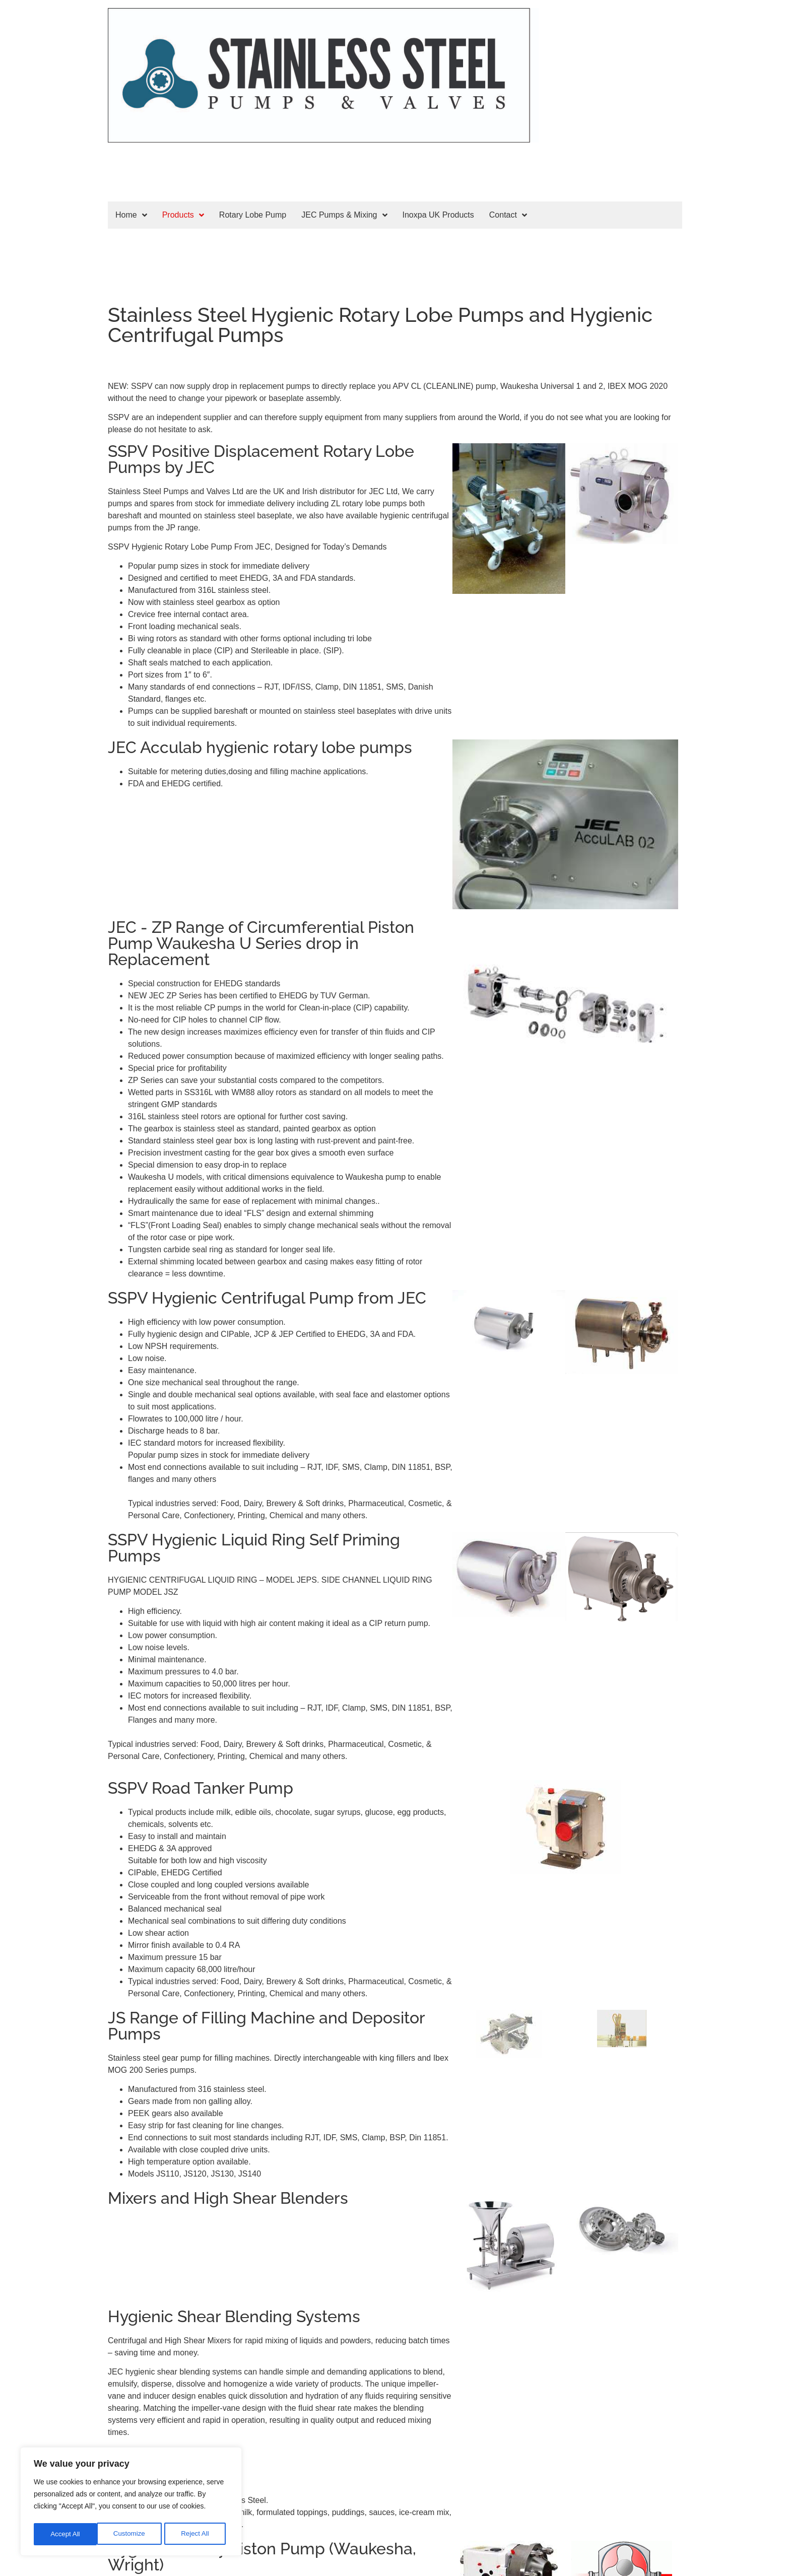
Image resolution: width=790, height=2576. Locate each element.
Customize (66, 2534)
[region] (131, 2503)
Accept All (197, 2534)
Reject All (132, 2534)
